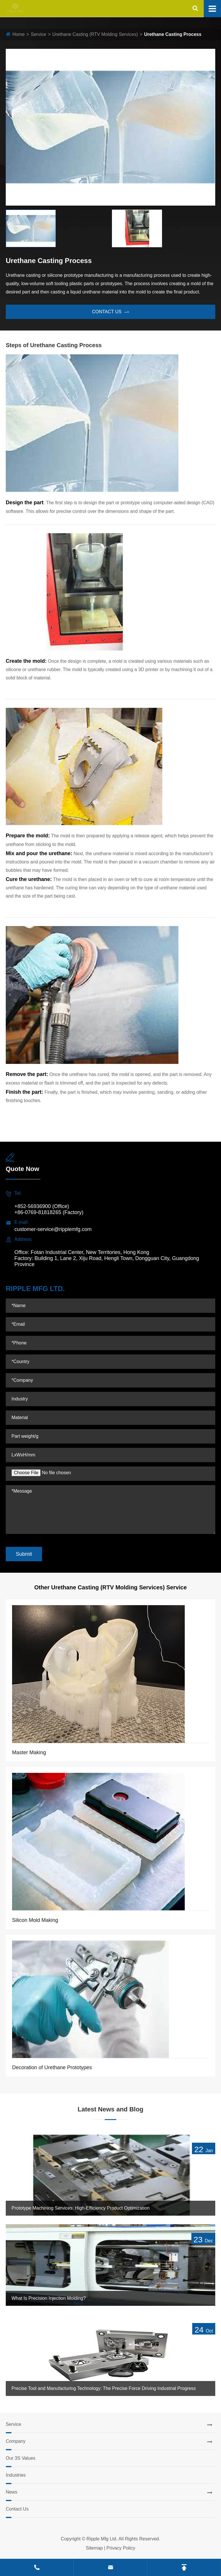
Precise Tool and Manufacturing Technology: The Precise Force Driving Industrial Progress (104, 2388)
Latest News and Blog (111, 2109)
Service (38, 34)
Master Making (29, 1752)
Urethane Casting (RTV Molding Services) (95, 34)
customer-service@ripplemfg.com (53, 1229)
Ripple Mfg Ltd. (102, 2538)
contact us (110, 311)
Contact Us (17, 2509)
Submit (24, 1554)
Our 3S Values (20, 2458)
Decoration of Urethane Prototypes (52, 2067)
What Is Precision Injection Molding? (49, 2298)
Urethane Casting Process (172, 34)
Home (18, 34)
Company (15, 2441)
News (11, 2492)
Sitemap (94, 2548)
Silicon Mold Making (35, 1920)
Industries (16, 2475)
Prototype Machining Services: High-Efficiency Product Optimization (81, 2208)
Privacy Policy (120, 2548)
